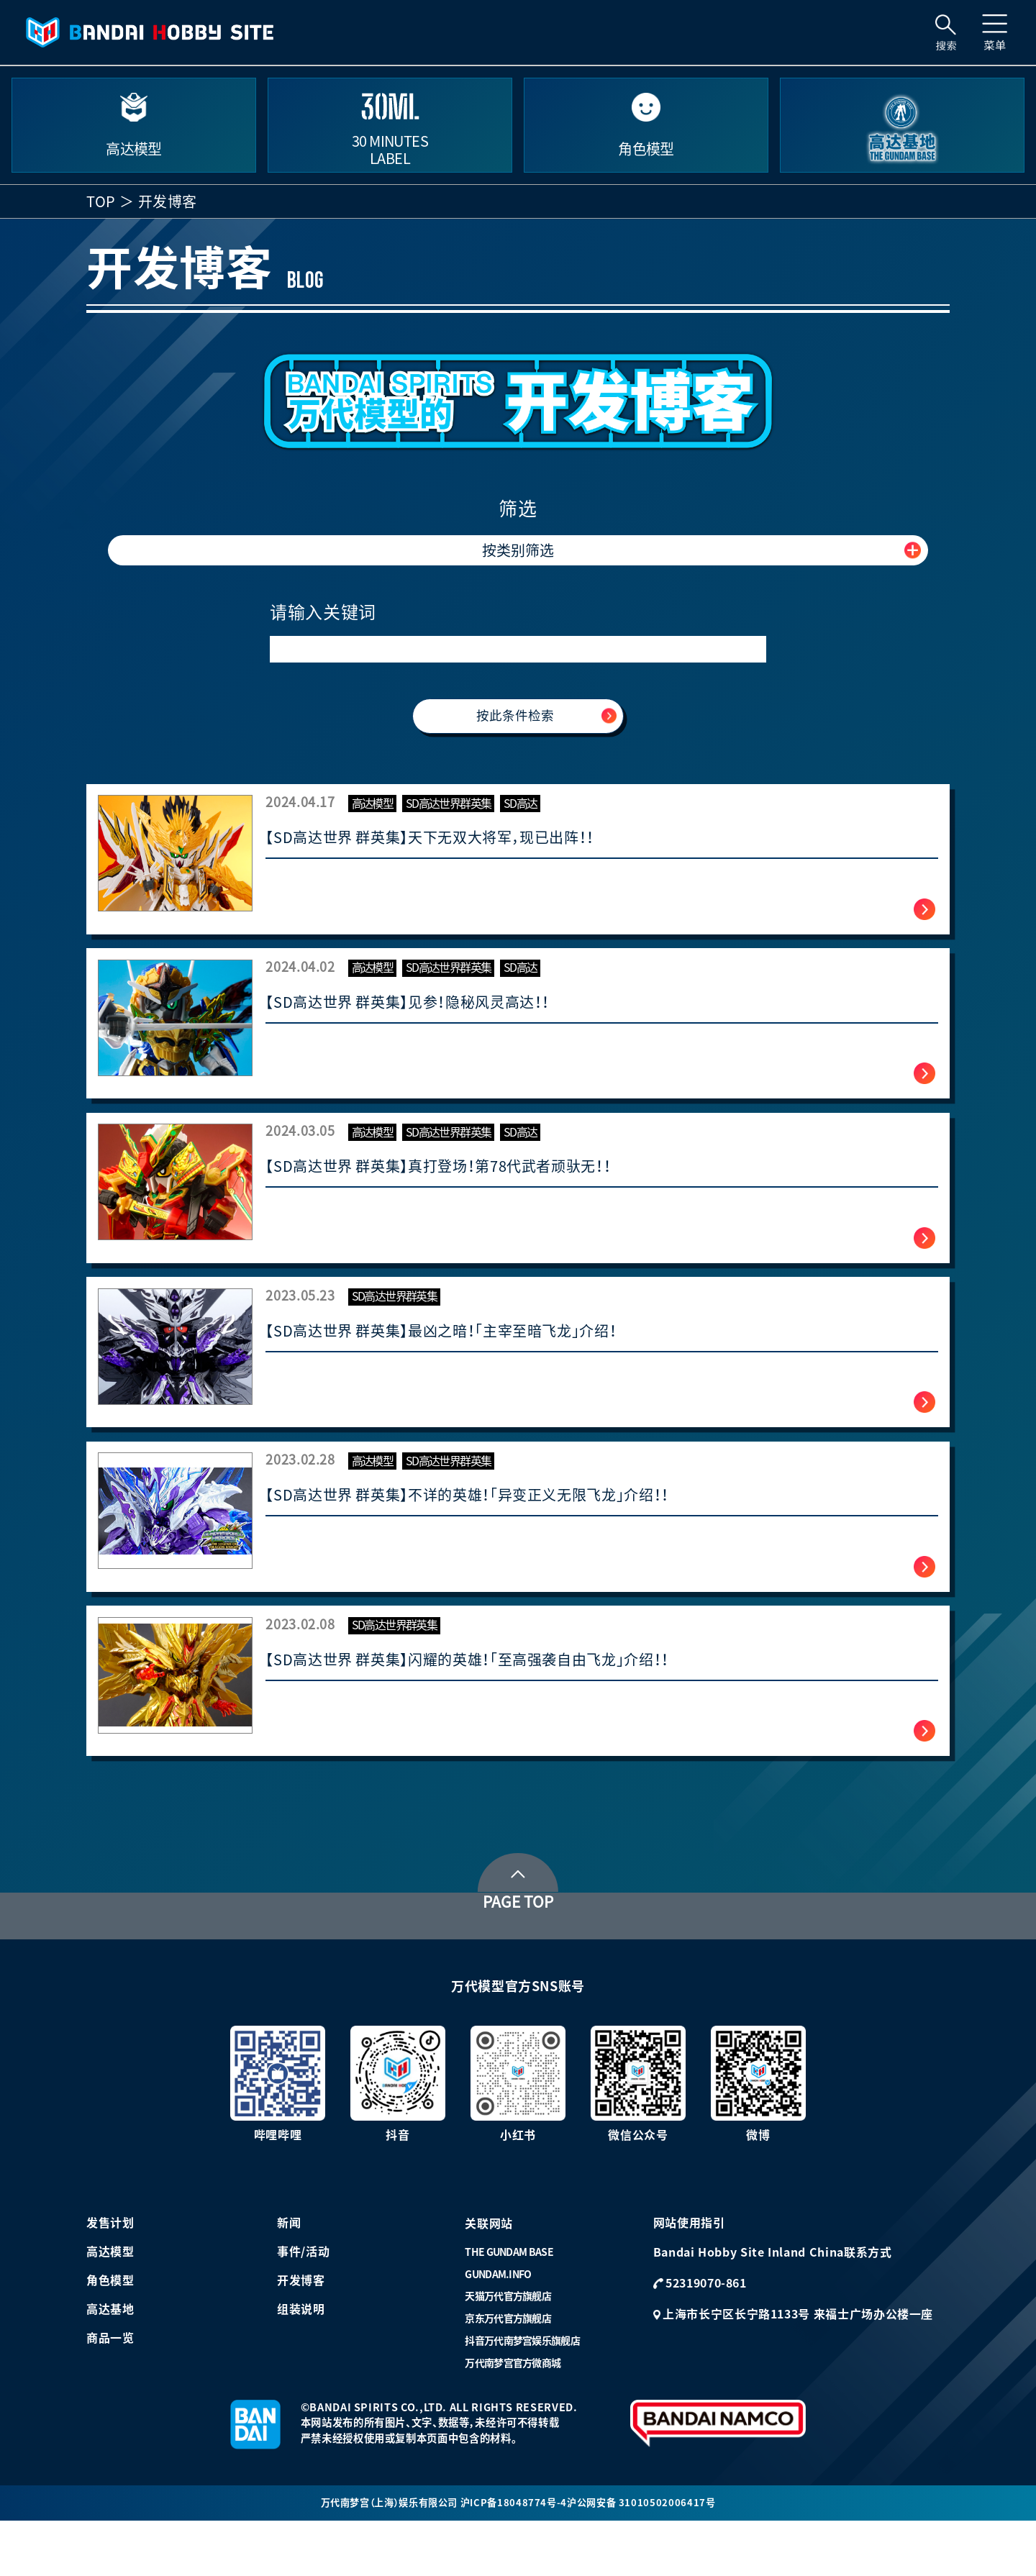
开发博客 (301, 2333)
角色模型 (110, 2333)
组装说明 (301, 2361)
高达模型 (110, 2304)
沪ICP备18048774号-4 (516, 2557)
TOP (101, 201)
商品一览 (110, 2390)
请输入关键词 (323, 612)
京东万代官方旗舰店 (508, 2372)
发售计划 (110, 2275)
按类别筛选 (518, 550)
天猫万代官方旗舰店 (508, 2349)
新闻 (289, 2275)
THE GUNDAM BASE (509, 2305)
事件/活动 (303, 2304)
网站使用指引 (689, 2275)
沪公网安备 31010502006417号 (648, 2557)
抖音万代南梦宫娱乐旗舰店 (522, 2394)
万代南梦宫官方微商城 (512, 2416)
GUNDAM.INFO (498, 2327)
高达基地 (110, 2361)
